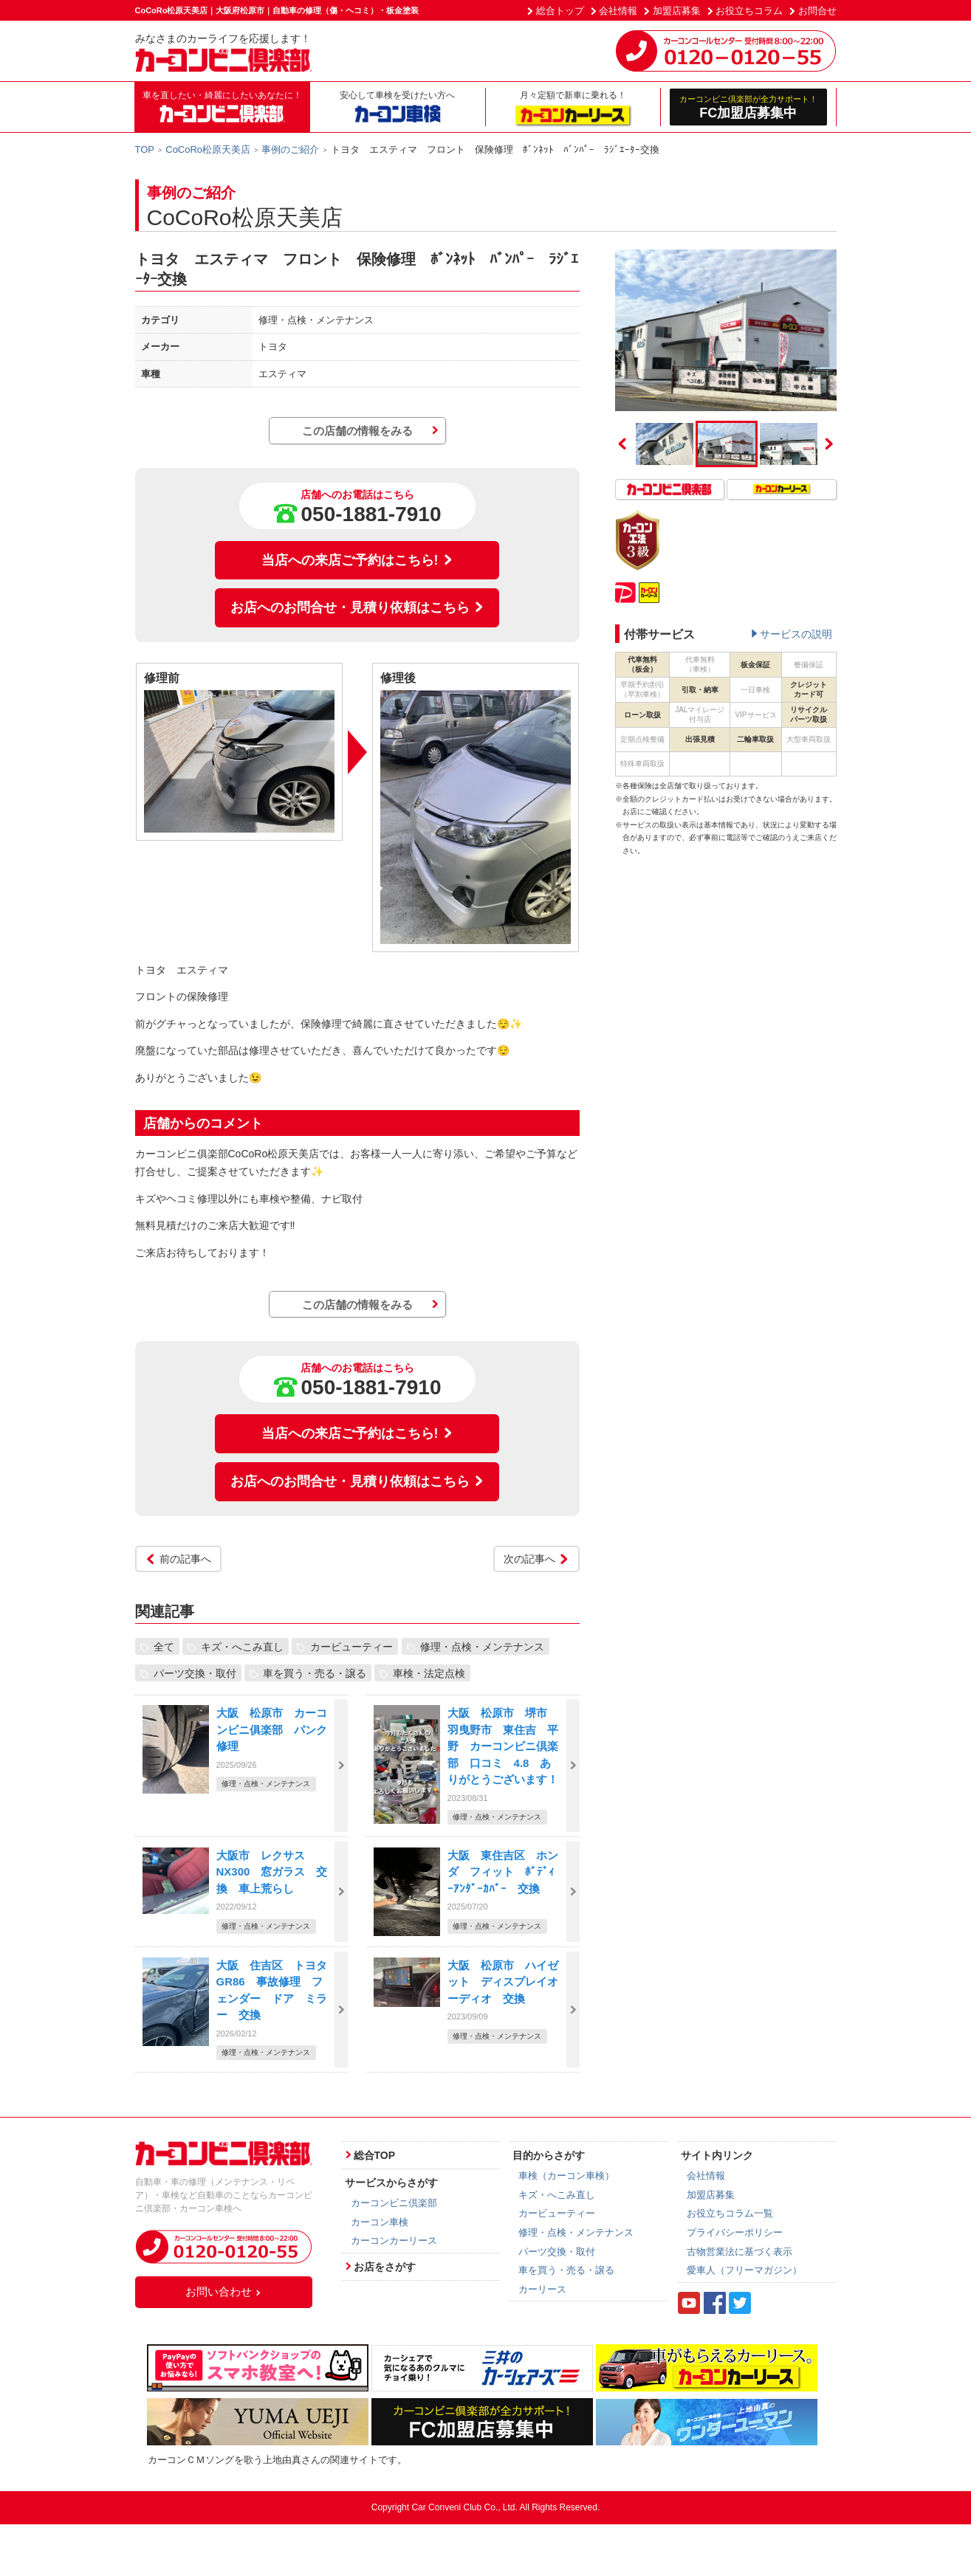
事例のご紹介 (290, 149)
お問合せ (817, 10)
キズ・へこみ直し (242, 1646)
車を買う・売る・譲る (314, 1672)
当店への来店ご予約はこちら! (357, 560)
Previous (622, 443)
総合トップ (560, 10)
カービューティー (351, 1646)
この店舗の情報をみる (357, 430)
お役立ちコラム (749, 10)
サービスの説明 (796, 634)
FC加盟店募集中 (748, 107)
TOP (145, 149)
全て (164, 1646)
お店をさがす (385, 2267)
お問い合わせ (223, 2291)
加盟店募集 (677, 10)
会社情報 (618, 10)
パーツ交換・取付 (195, 1672)
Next (829, 443)
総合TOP (375, 2155)
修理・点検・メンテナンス (482, 1646)
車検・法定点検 (429, 1672)
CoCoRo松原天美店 (207, 149)
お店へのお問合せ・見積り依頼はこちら (357, 607)
